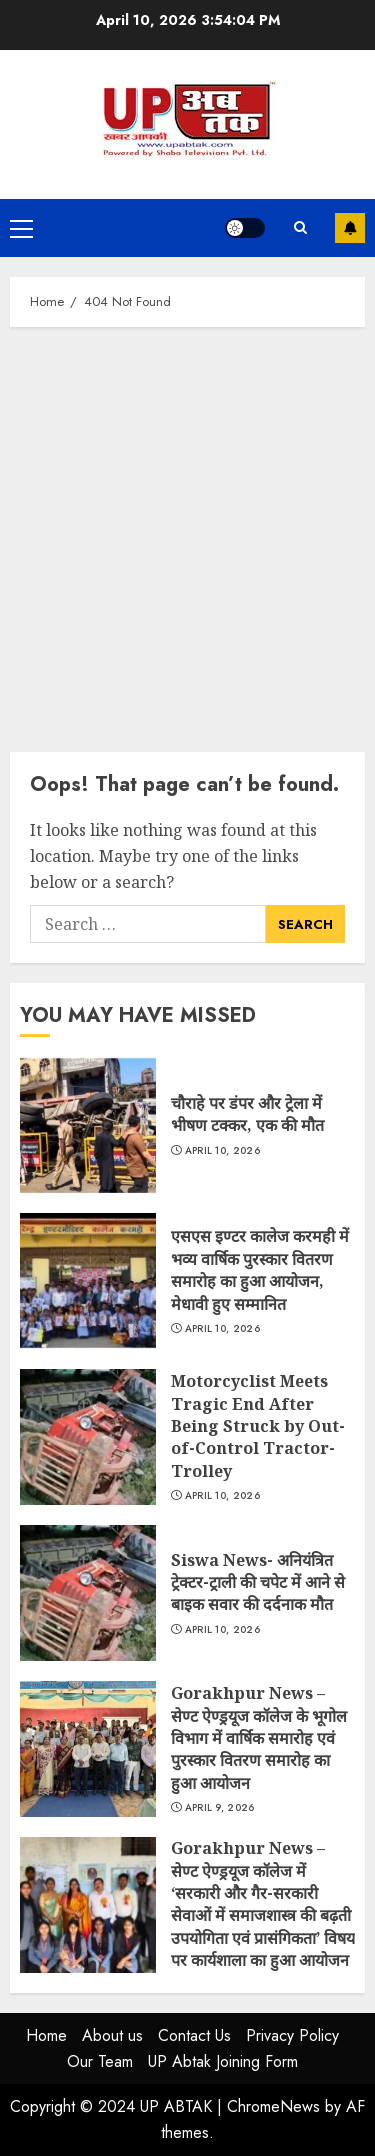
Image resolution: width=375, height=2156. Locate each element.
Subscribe (350, 228)
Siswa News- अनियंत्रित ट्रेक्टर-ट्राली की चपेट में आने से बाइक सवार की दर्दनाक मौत (88, 1593)
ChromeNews (273, 2106)
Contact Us (194, 2035)
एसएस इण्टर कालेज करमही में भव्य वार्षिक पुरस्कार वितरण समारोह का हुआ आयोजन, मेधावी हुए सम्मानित (88, 1281)
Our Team (100, 2061)
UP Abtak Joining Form (223, 2061)
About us (112, 2035)
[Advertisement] (187, 534)
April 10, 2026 (222, 1151)
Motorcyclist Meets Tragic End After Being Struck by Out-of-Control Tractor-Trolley (88, 1437)
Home (46, 2035)
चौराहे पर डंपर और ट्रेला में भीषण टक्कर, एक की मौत (88, 1125)
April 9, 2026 (220, 1808)
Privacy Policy (292, 2035)
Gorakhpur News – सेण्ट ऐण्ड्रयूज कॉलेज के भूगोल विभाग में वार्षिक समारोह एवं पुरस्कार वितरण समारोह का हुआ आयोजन (88, 1749)
